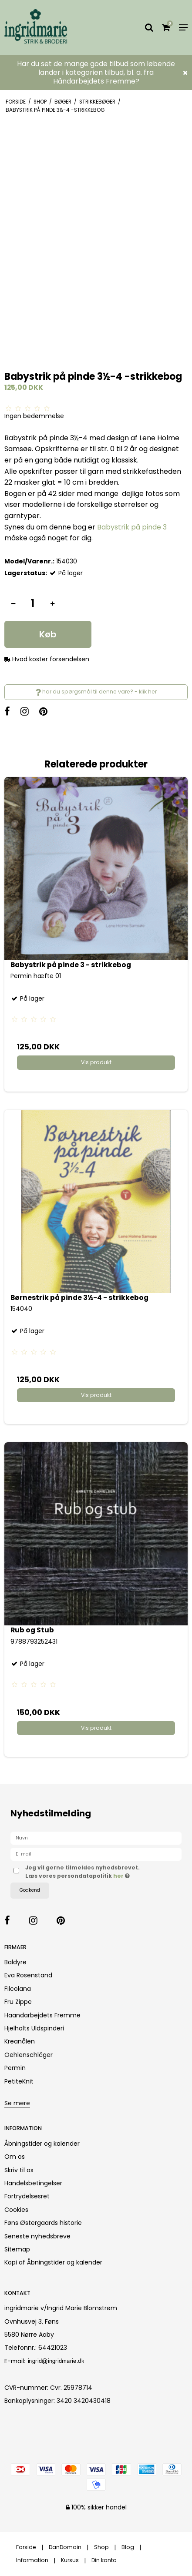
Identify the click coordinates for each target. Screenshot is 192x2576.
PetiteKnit (19, 2081)
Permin (15, 2067)
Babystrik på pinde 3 (132, 527)
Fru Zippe (18, 2001)
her (119, 1875)
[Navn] (96, 1837)
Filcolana (17, 1988)
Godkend (30, 1890)
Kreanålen (19, 2041)
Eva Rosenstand (28, 1975)
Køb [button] (48, 634)
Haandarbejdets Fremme (42, 2015)
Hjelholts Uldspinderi (34, 2028)
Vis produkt (96, 1062)
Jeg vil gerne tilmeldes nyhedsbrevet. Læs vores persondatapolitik (87, 1871)
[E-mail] (96, 1853)
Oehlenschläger (28, 2054)
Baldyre (15, 1962)
